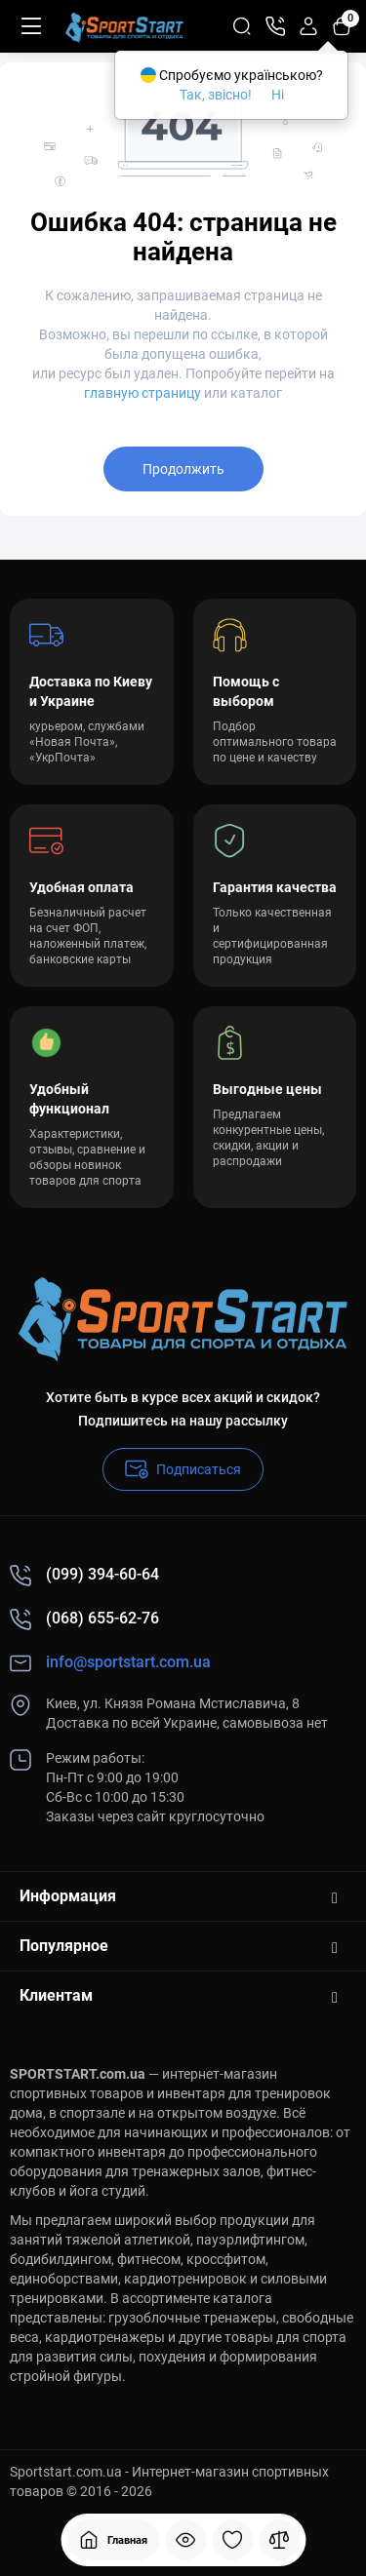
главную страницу (142, 393)
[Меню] (31, 26)
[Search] (242, 26)
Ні (277, 94)
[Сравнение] (279, 2539)
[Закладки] (232, 2539)
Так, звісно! (216, 94)
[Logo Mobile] (124, 26)
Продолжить (183, 469)
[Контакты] (275, 26)
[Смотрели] (185, 2539)
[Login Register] (308, 26)
